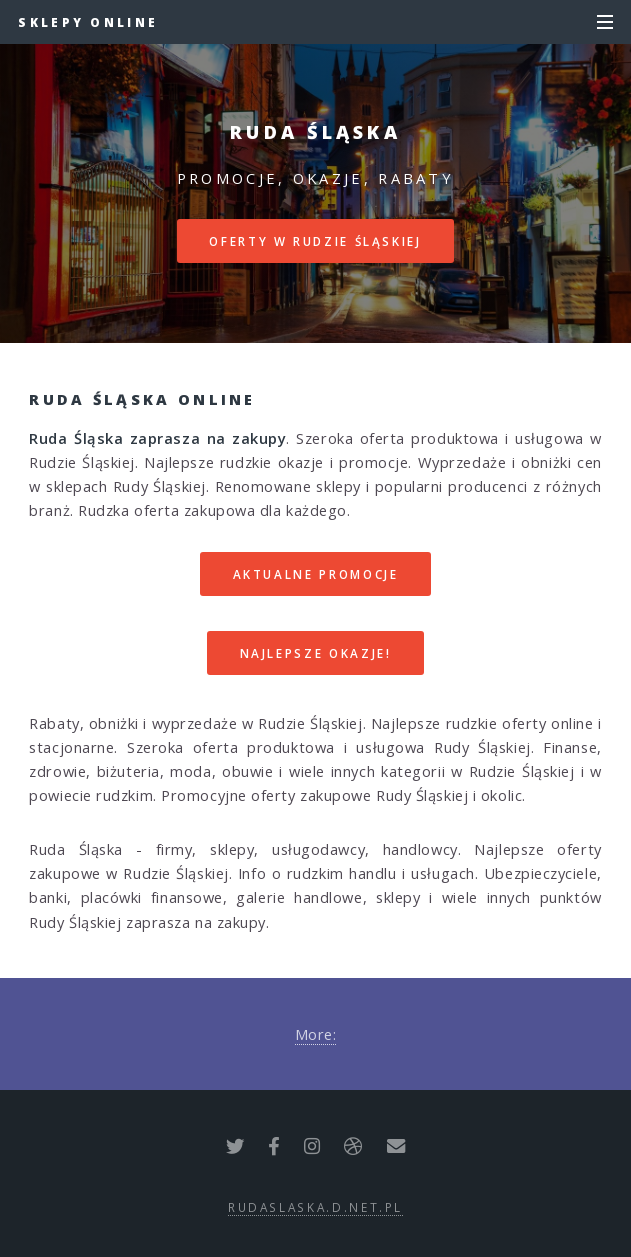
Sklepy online (88, 22)
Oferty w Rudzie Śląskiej (315, 241)
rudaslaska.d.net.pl (315, 1207)
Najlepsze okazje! (316, 653)
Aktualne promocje (316, 574)
